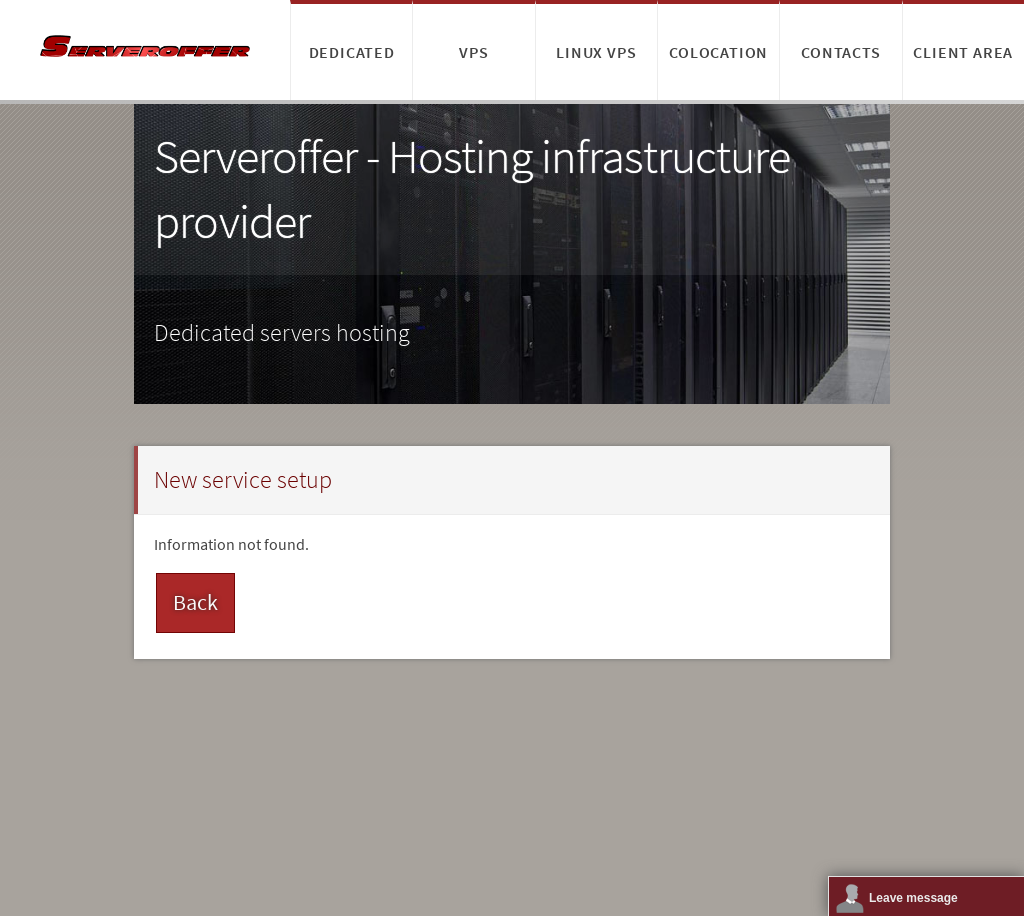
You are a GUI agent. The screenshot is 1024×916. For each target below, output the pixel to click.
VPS (473, 52)
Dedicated (352, 52)
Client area (963, 52)
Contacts (840, 52)
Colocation (718, 52)
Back (195, 602)
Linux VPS (596, 52)
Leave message (913, 898)
